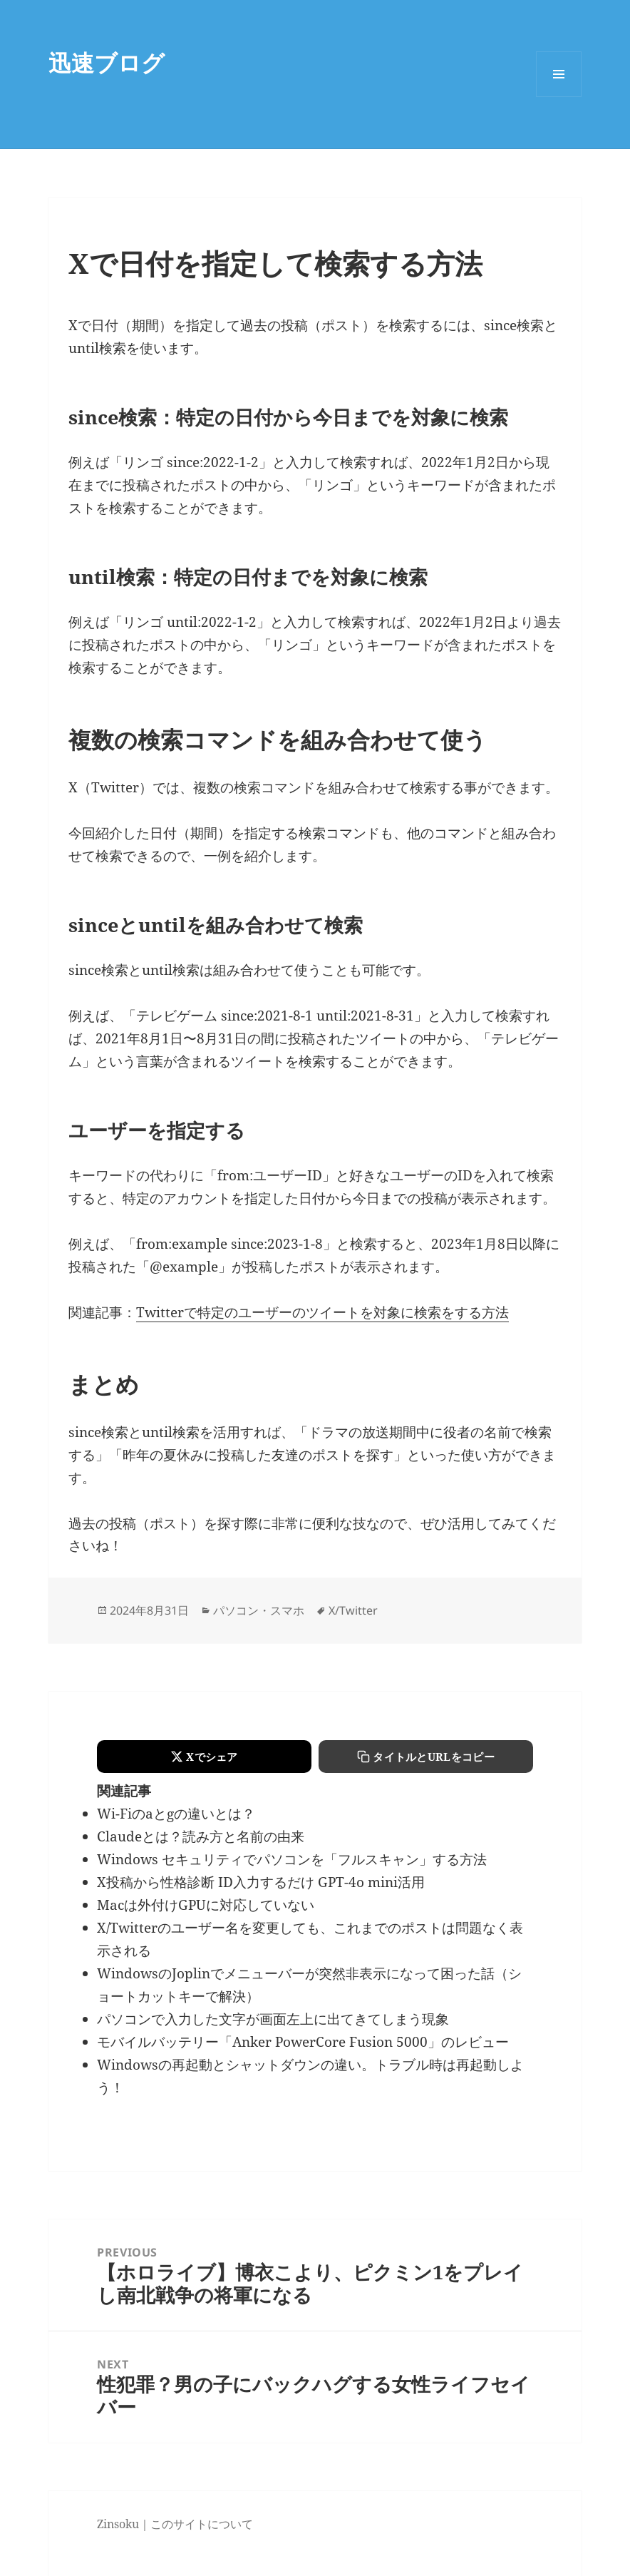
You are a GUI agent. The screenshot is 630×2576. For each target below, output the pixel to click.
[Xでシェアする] (204, 1756)
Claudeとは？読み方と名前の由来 (200, 1836)
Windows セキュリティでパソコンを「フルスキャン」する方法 (292, 1859)
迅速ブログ (106, 62)
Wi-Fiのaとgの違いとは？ (176, 1813)
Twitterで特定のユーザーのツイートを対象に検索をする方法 (322, 1312)
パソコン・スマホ (258, 1610)
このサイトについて (201, 2524)
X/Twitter (353, 1610)
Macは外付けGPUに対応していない (205, 1905)
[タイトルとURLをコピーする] (426, 1756)
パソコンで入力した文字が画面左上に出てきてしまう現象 (273, 2019)
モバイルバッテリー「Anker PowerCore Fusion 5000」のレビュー (303, 2042)
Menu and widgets (559, 96)
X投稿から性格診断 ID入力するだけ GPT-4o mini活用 (261, 1882)
